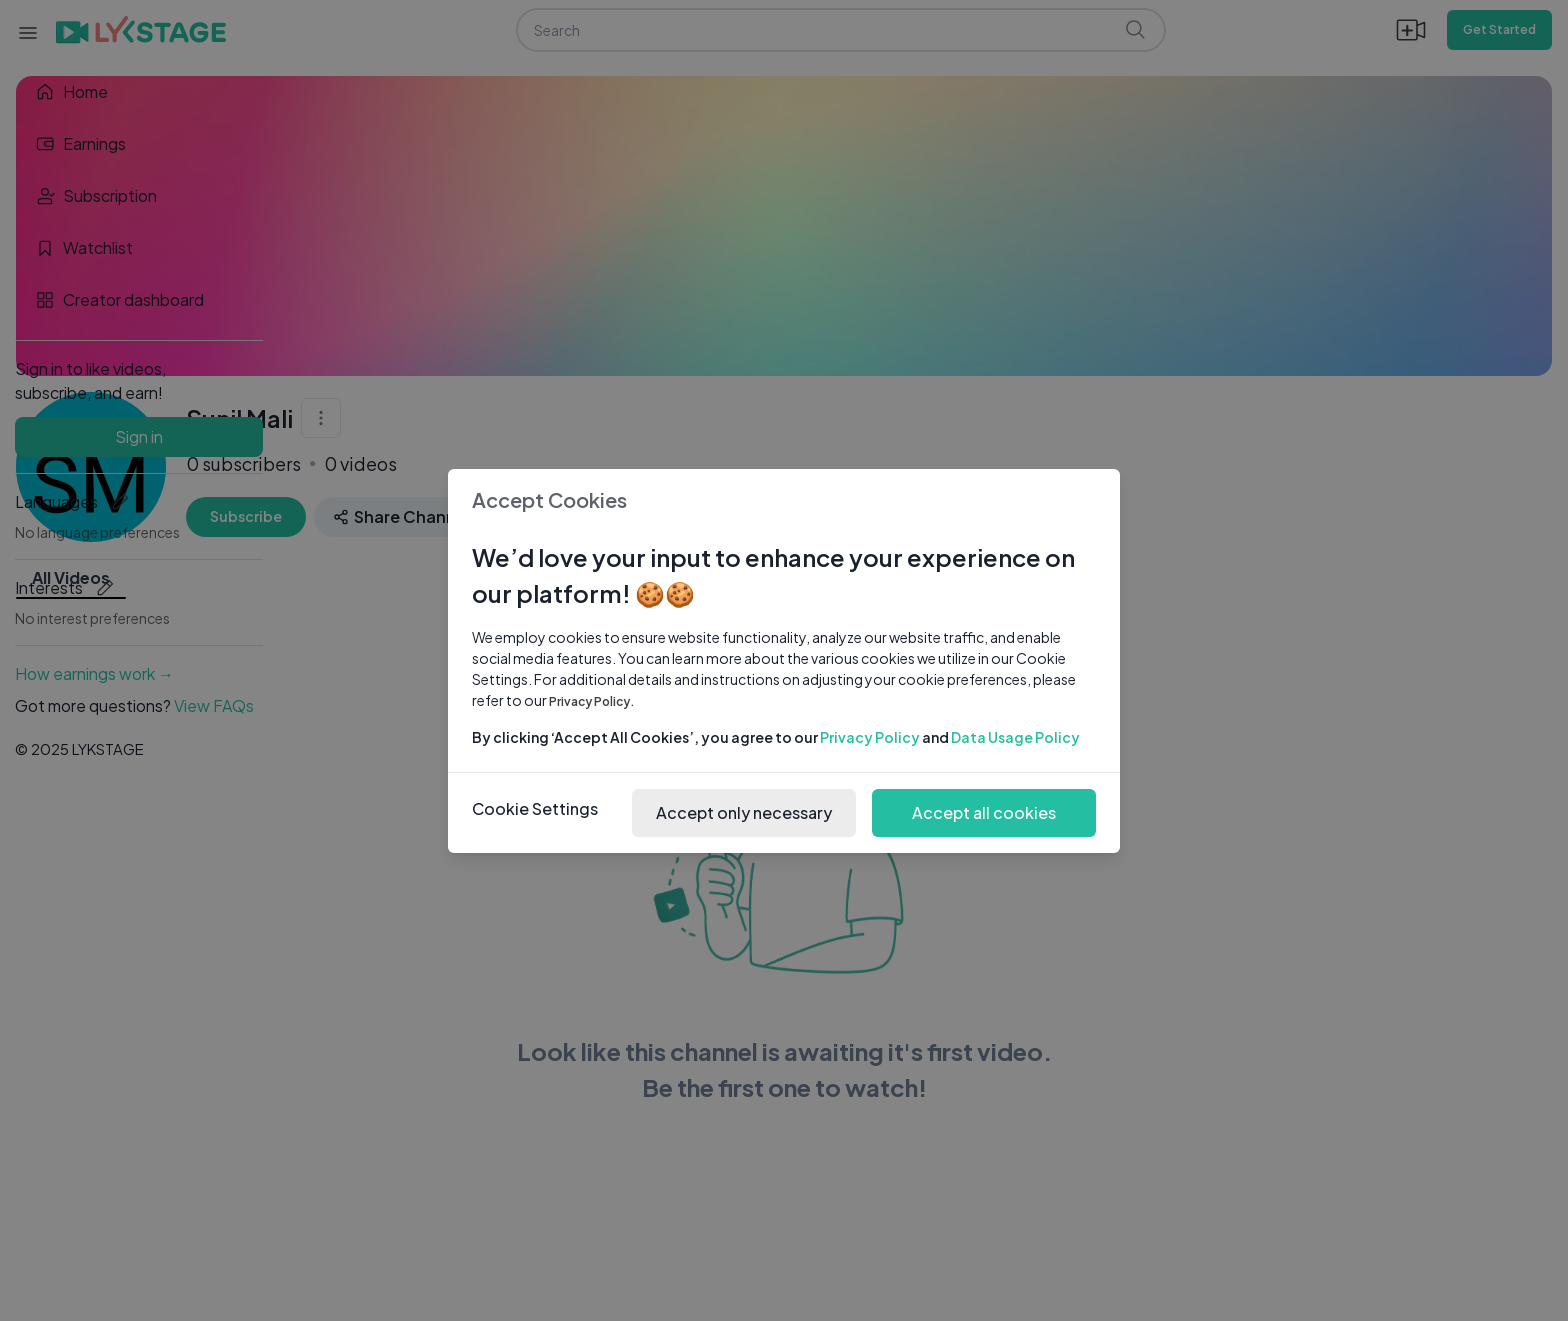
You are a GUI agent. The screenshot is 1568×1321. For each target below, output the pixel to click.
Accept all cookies (984, 812)
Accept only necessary (744, 812)
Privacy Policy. (592, 701)
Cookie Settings (535, 808)
